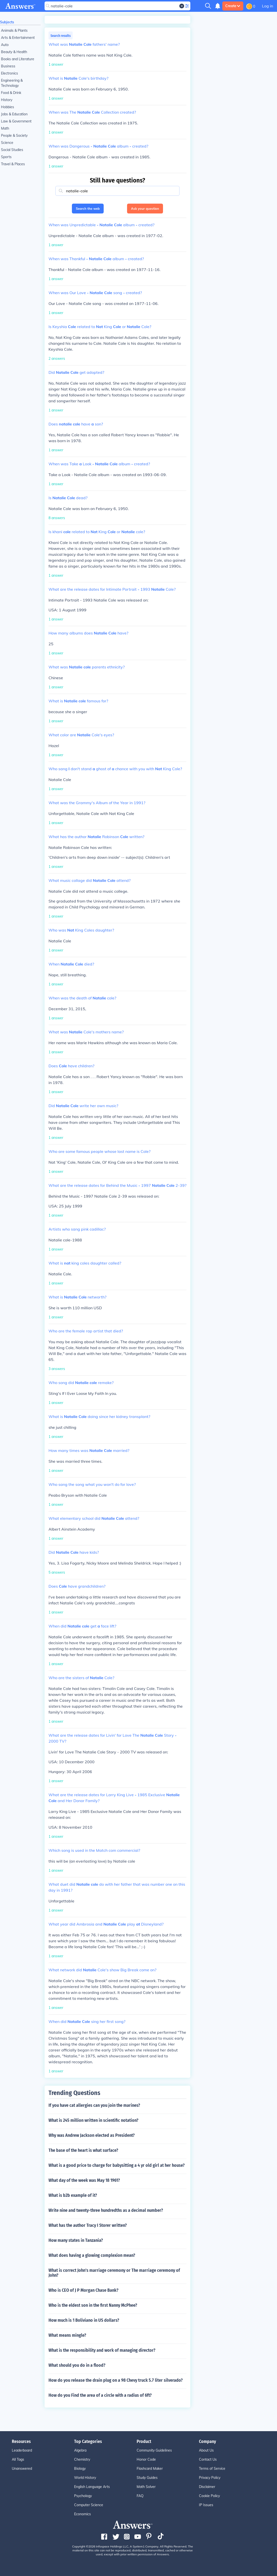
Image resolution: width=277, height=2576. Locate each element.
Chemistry (82, 2459)
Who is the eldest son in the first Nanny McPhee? (93, 2305)
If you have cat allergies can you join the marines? (94, 2105)
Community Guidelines (154, 2450)
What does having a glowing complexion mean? (92, 2255)
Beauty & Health (14, 52)
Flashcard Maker (150, 2468)
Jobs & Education (14, 114)
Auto (5, 45)
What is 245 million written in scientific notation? (93, 2120)
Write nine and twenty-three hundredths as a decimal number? (106, 2210)
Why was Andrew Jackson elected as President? (92, 2135)
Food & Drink (11, 92)
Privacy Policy (209, 2477)
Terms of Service (212, 2468)
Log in (267, 5)
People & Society (14, 135)
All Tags (18, 2459)
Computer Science (88, 2505)
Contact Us (208, 2459)
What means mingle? (67, 2335)
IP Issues (206, 2505)
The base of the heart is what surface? (83, 2150)
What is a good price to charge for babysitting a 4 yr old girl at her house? (117, 2165)
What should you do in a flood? (77, 2365)
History (6, 100)
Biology (80, 2468)
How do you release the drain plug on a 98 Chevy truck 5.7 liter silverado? (116, 2380)
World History (85, 2477)
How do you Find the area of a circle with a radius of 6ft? (100, 2395)
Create (232, 6)
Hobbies (7, 107)
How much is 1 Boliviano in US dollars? (84, 2320)
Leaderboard (22, 2450)
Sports (6, 157)
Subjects (7, 22)
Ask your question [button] (145, 209)
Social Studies (12, 150)
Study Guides (147, 2477)
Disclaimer (207, 2487)
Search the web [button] (88, 209)
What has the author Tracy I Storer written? (88, 2225)
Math (5, 128)
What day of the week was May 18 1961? (84, 2180)
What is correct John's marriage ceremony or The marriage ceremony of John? (114, 2273)
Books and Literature (17, 59)
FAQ (140, 2496)
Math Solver (146, 2487)
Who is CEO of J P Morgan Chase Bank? (83, 2290)
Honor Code (146, 2459)
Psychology (83, 2496)
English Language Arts (92, 2487)
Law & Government (16, 121)
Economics (82, 2514)
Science (7, 142)
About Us (206, 2450)
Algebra (80, 2450)
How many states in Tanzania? (76, 2240)
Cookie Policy (209, 2496)
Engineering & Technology (12, 83)
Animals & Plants (14, 30)
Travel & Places (13, 164)
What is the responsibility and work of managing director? (102, 2350)
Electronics (9, 73)
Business (8, 66)
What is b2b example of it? (73, 2195)
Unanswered (22, 2468)
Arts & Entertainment (18, 37)
